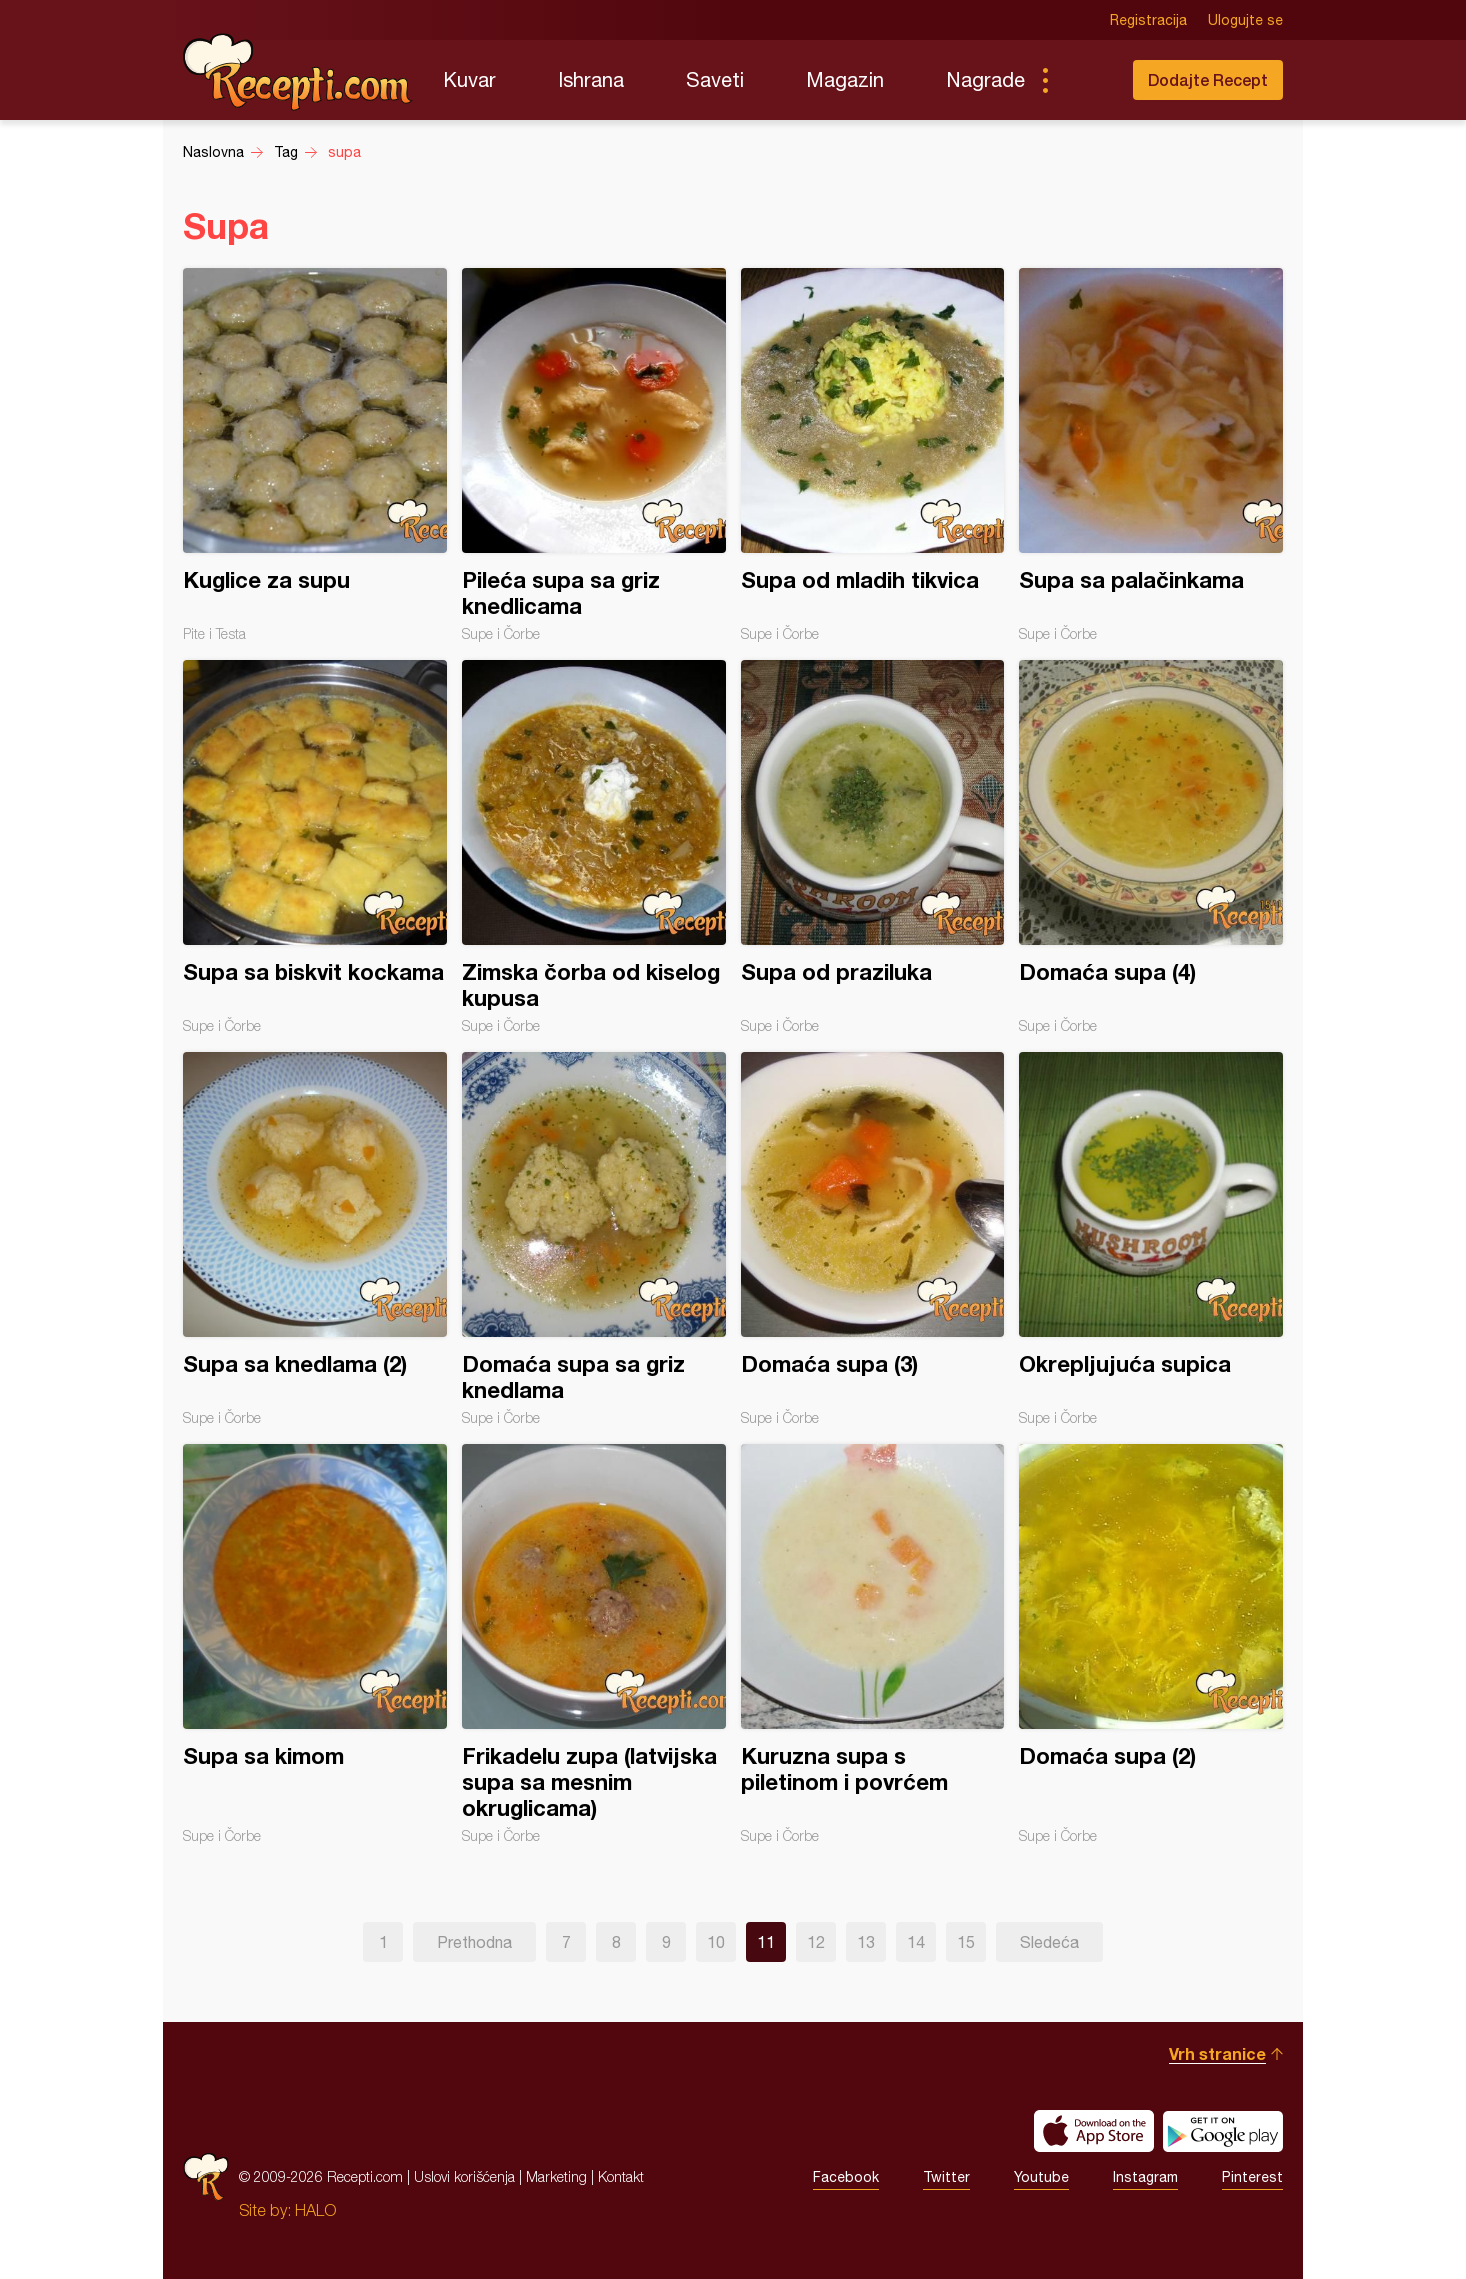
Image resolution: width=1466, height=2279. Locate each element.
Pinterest (1252, 2177)
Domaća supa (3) (873, 1239)
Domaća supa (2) (1151, 1644)
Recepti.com (298, 72)
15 (966, 1942)
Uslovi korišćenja (464, 2176)
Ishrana (591, 79)
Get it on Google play (1223, 2131)
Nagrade (985, 79)
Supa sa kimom (315, 1644)
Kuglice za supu (315, 455)
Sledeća (1049, 1942)
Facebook (846, 2177)
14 (916, 1942)
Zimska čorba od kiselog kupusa (594, 847)
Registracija (1148, 20)
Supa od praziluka (873, 847)
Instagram (1145, 2177)
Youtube (1041, 2177)
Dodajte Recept (1208, 79)
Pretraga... (1085, 80)
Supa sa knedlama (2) (315, 1239)
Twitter (946, 2177)
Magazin (845, 79)
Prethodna (474, 1942)
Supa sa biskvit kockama (315, 847)
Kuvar (469, 79)
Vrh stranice (1217, 2053)
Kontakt (621, 2176)
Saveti (715, 79)
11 (766, 1942)
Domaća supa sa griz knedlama (594, 1239)
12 (816, 1942)
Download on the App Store (1094, 2131)
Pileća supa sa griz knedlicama (594, 455)
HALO (315, 2210)
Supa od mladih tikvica (873, 455)
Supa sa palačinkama (1151, 455)
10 (716, 1942)
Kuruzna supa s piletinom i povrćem (873, 1644)
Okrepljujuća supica (1151, 1239)
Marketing (556, 2176)
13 (866, 1942)
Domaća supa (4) (1151, 847)
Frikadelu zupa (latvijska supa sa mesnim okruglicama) (594, 1644)
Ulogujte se (1245, 20)
